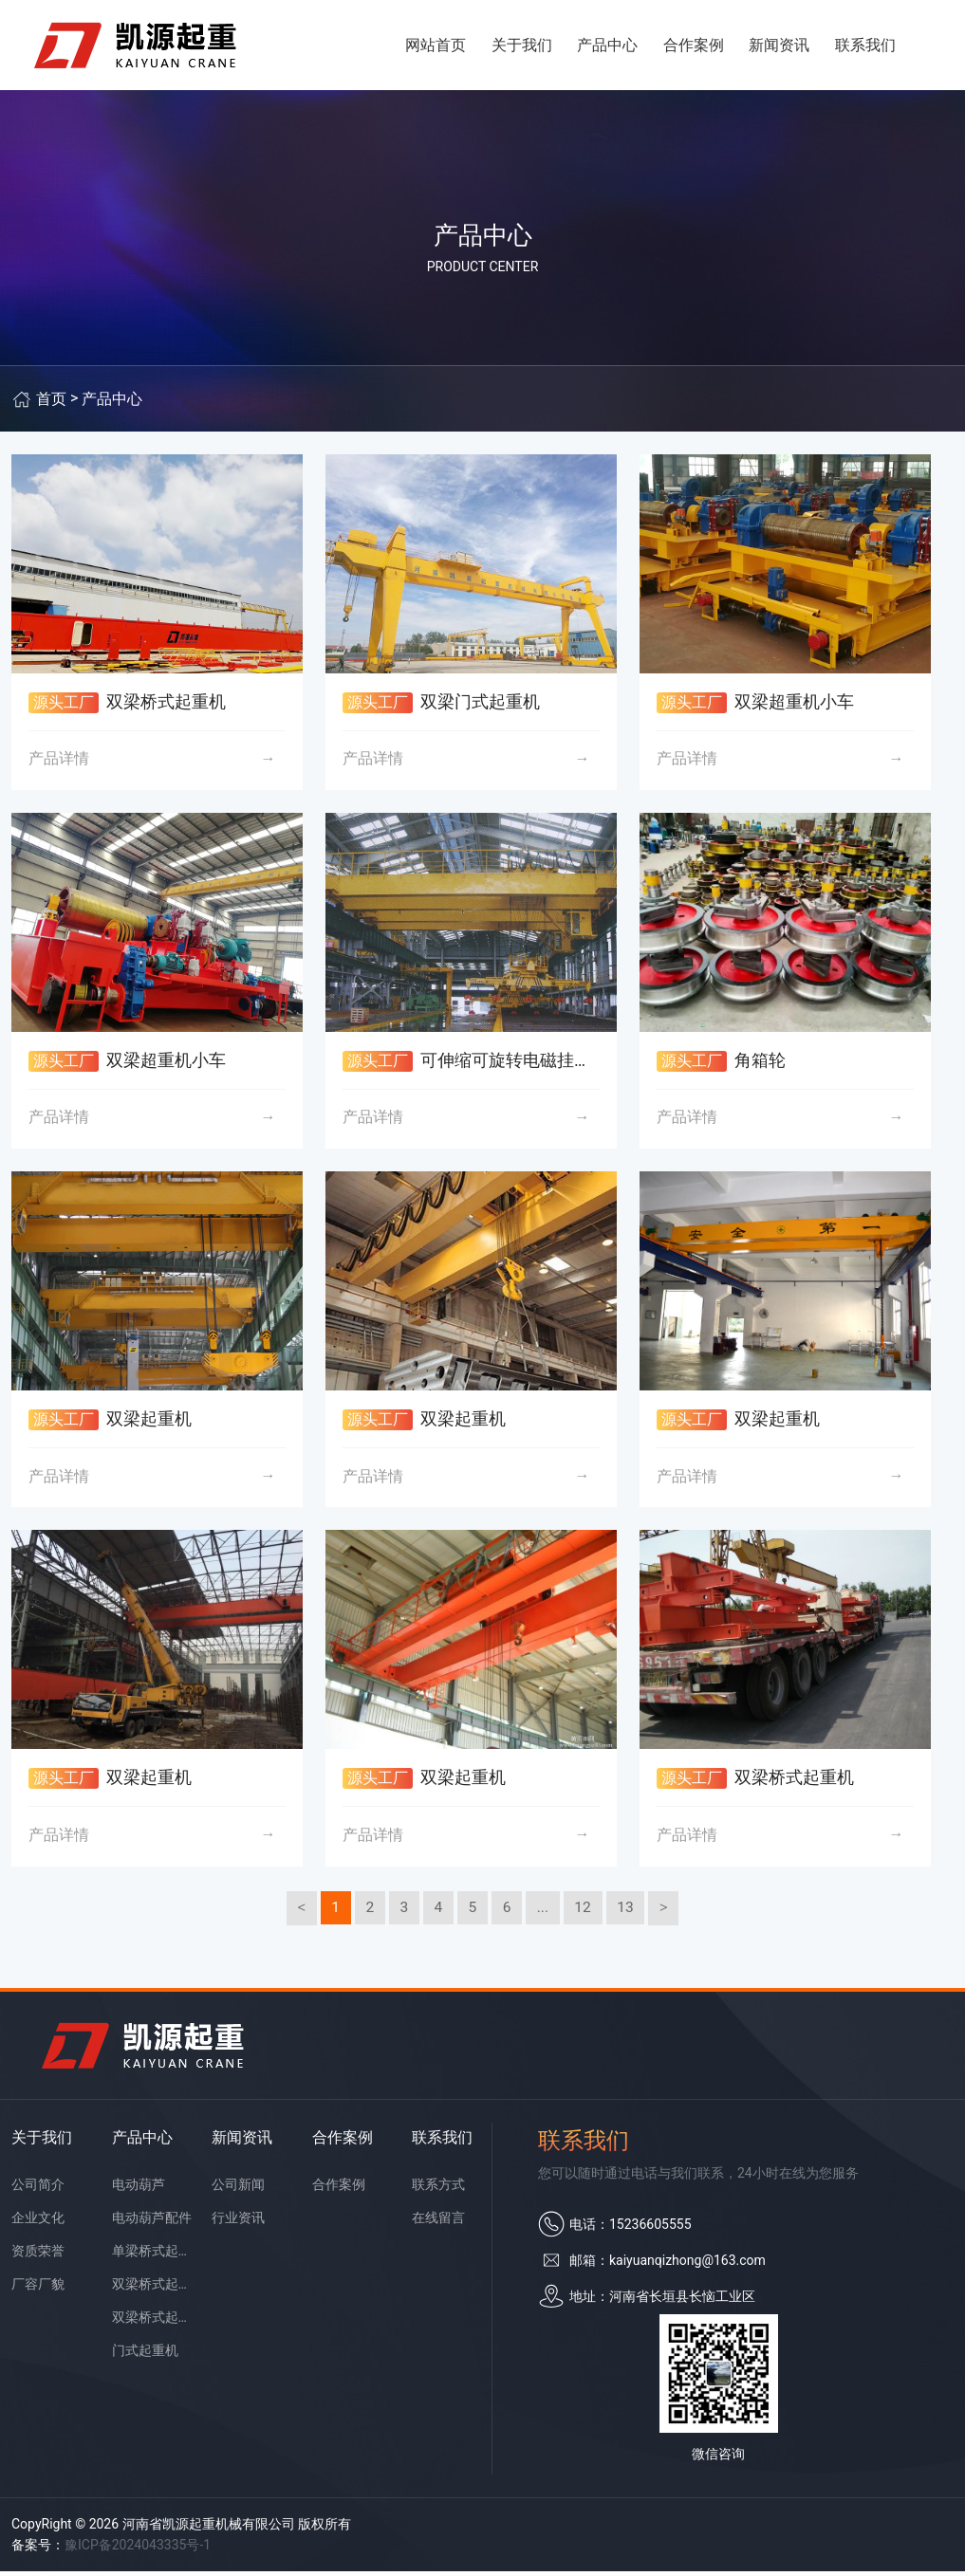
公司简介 (38, 2189)
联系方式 (438, 2189)
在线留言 (438, 2222)
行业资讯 (238, 2222)
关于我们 (522, 47)
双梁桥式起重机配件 (152, 2321)
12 (585, 1912)
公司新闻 (238, 2189)
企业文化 (38, 2222)
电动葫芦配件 (152, 2222)
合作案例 (693, 47)
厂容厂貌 (38, 2288)
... (544, 1912)
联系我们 (865, 47)
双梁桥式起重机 (152, 2288)
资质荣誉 (38, 2255)
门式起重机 (145, 2355)
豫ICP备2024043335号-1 (138, 2549)
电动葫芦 (138, 2189)
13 (629, 1912)
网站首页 (435, 47)
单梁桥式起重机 (152, 2255)
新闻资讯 (779, 47)
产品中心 (607, 47)
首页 (51, 404)
